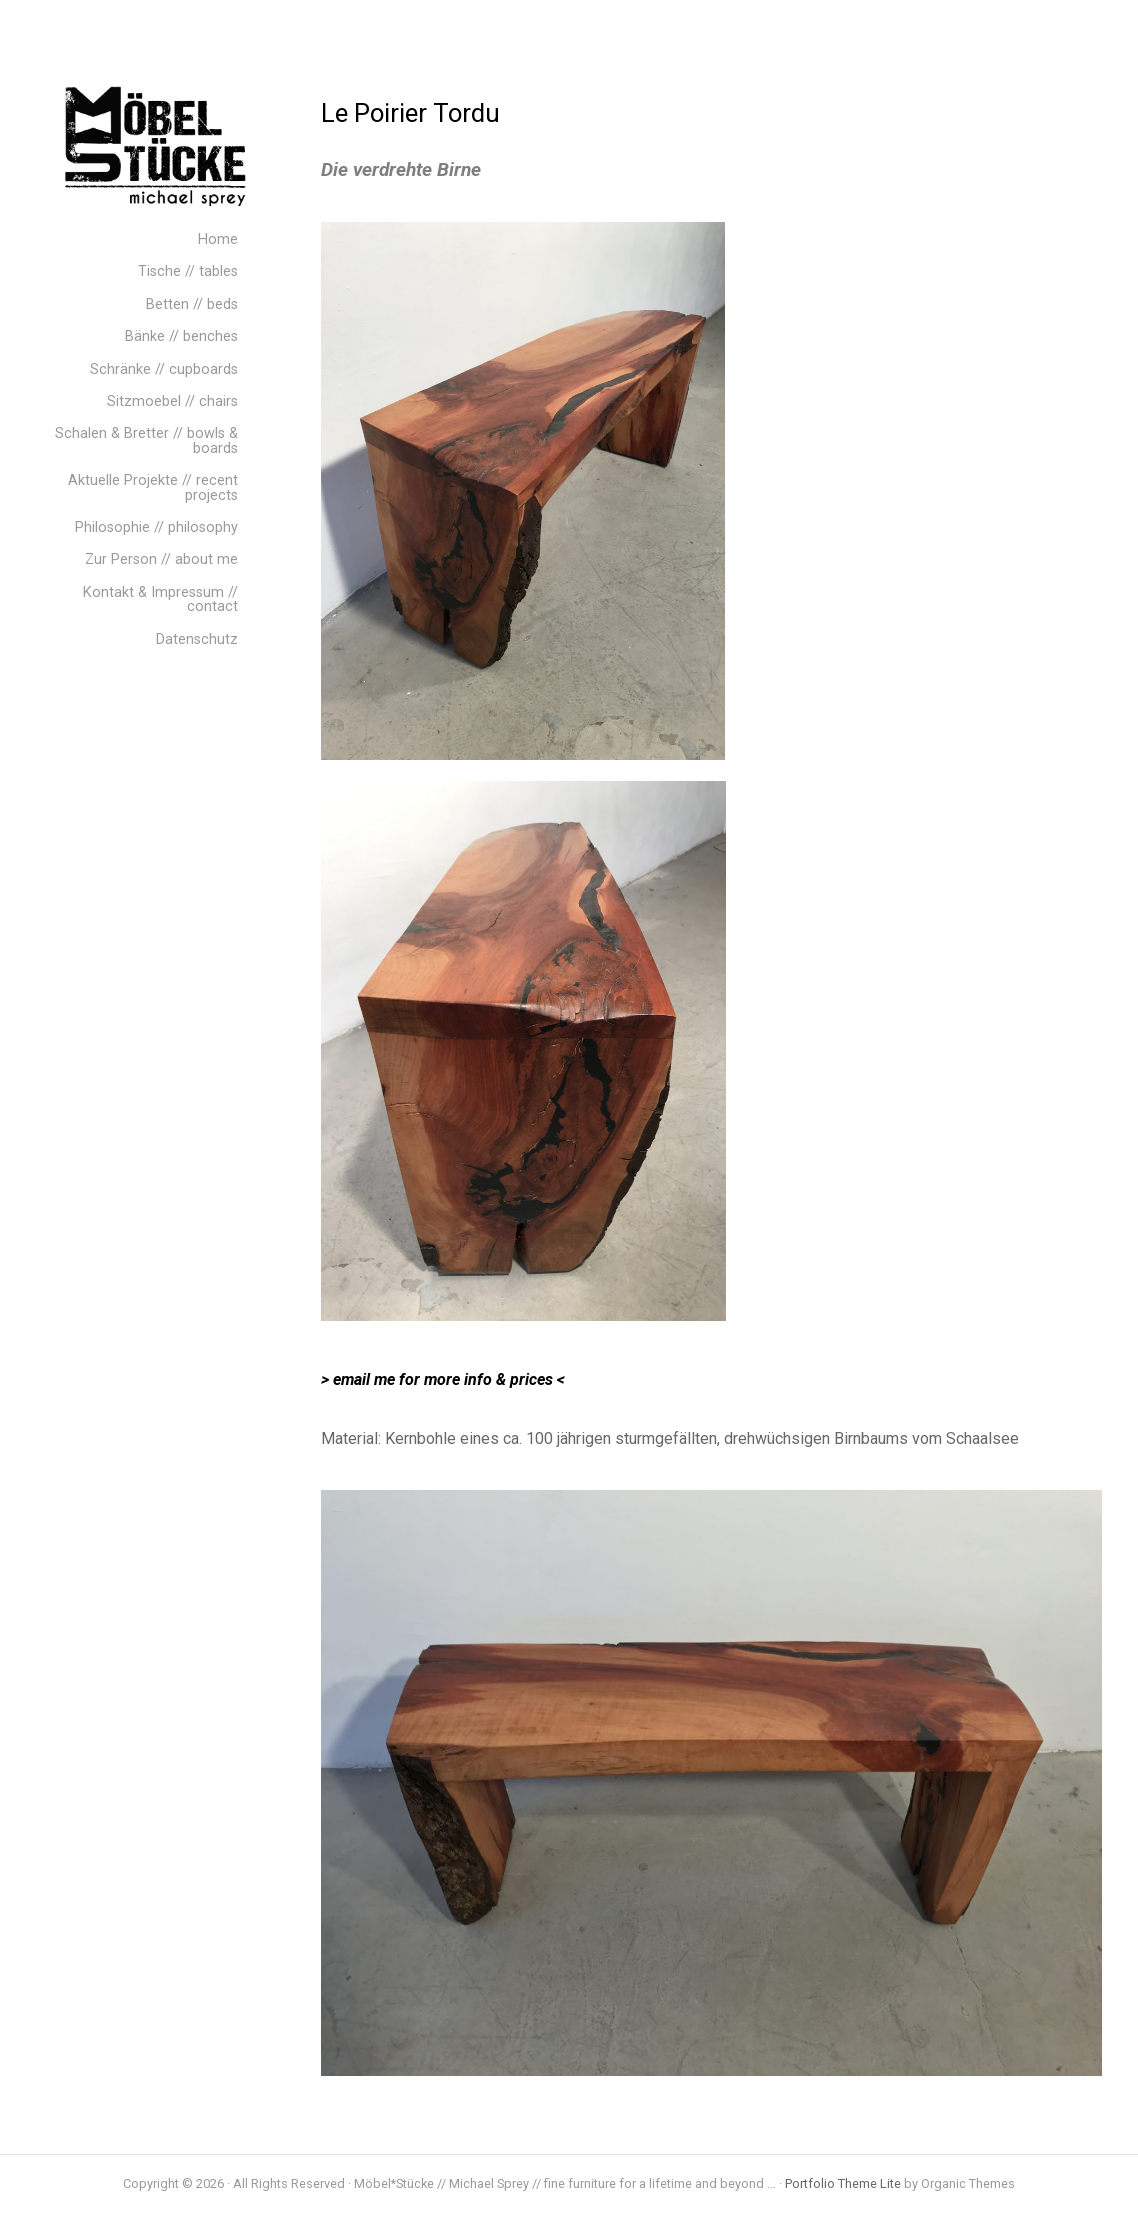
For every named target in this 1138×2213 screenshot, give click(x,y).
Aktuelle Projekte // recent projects (153, 487)
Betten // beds (192, 304)
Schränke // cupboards (164, 369)
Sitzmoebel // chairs (172, 401)
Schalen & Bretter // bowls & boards (146, 440)
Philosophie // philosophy (156, 527)
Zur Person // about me (161, 559)
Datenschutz (197, 639)
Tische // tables (188, 271)
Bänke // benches (181, 336)
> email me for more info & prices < (443, 1379)
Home (218, 239)
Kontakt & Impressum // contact (160, 599)
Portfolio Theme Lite (843, 2183)
